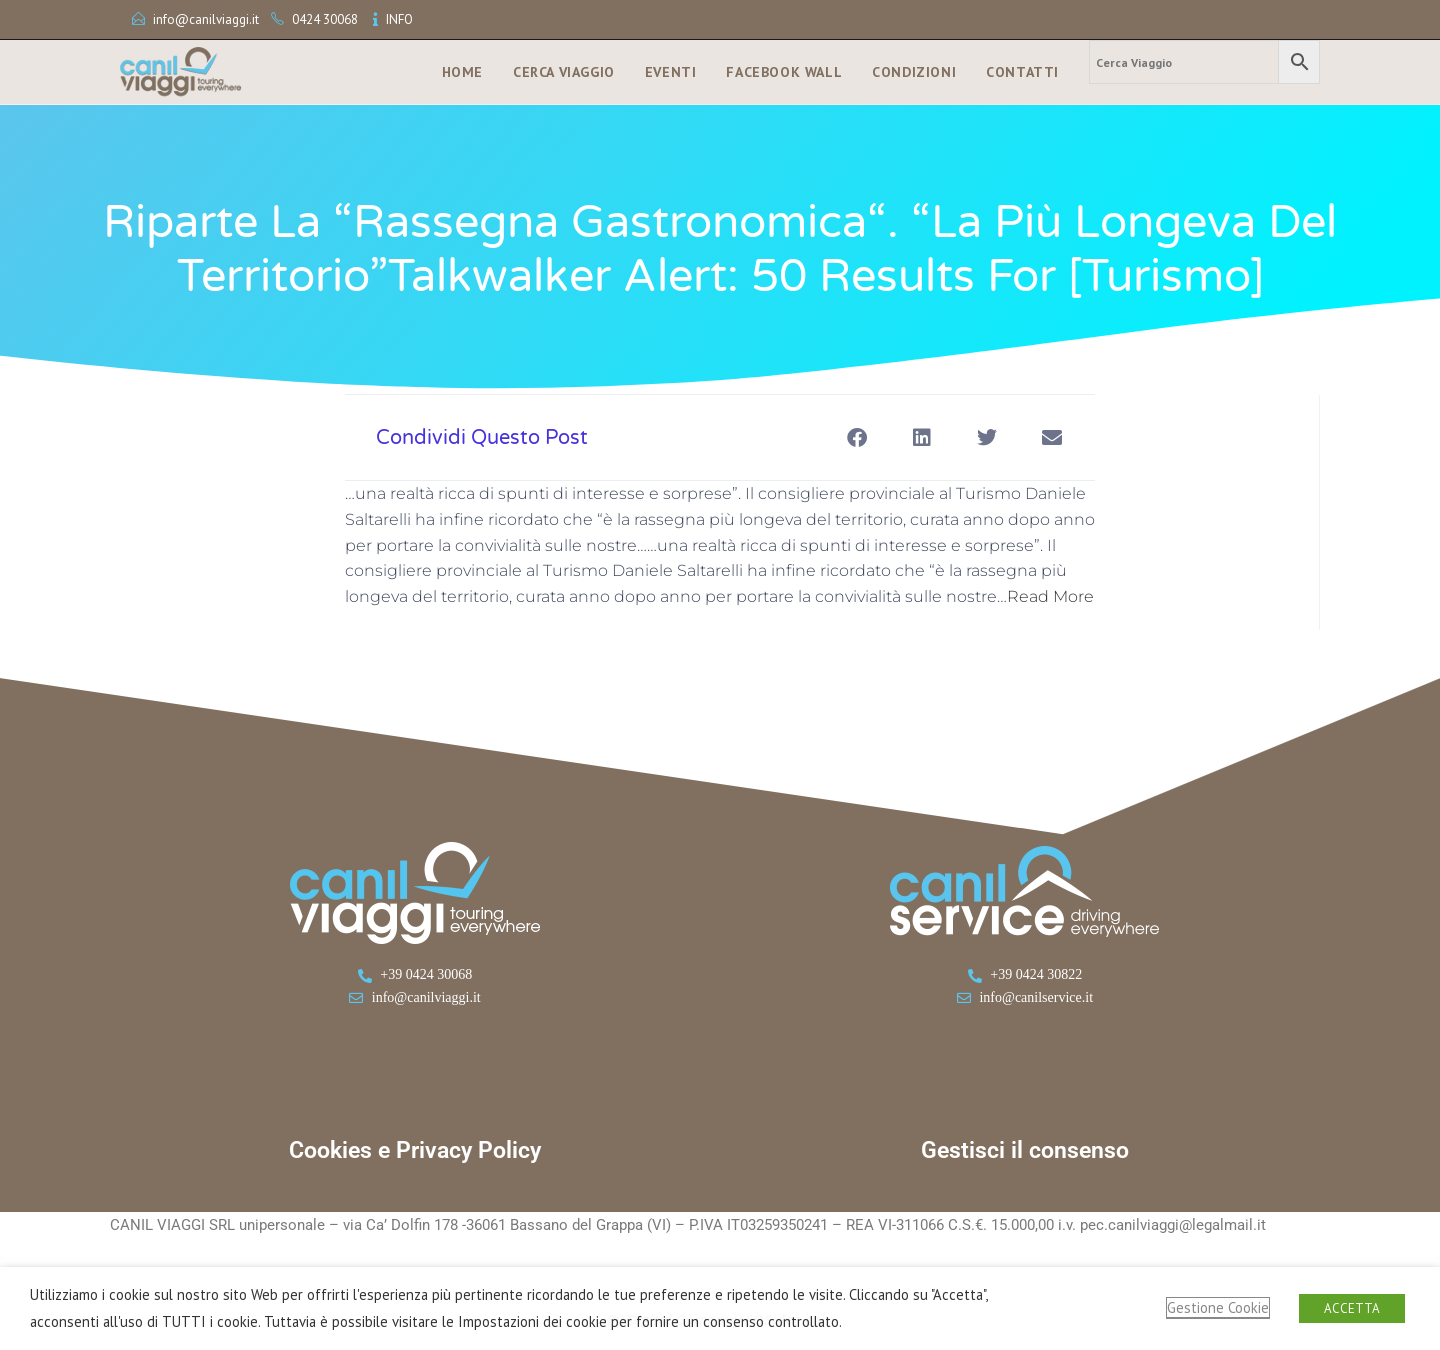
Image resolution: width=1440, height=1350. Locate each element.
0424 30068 (325, 19)
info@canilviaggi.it (206, 19)
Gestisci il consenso (1025, 1150)
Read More (1050, 596)
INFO (399, 19)
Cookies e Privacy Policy (415, 1150)
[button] (856, 437)
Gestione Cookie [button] (1218, 1307)
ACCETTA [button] (1352, 1308)
